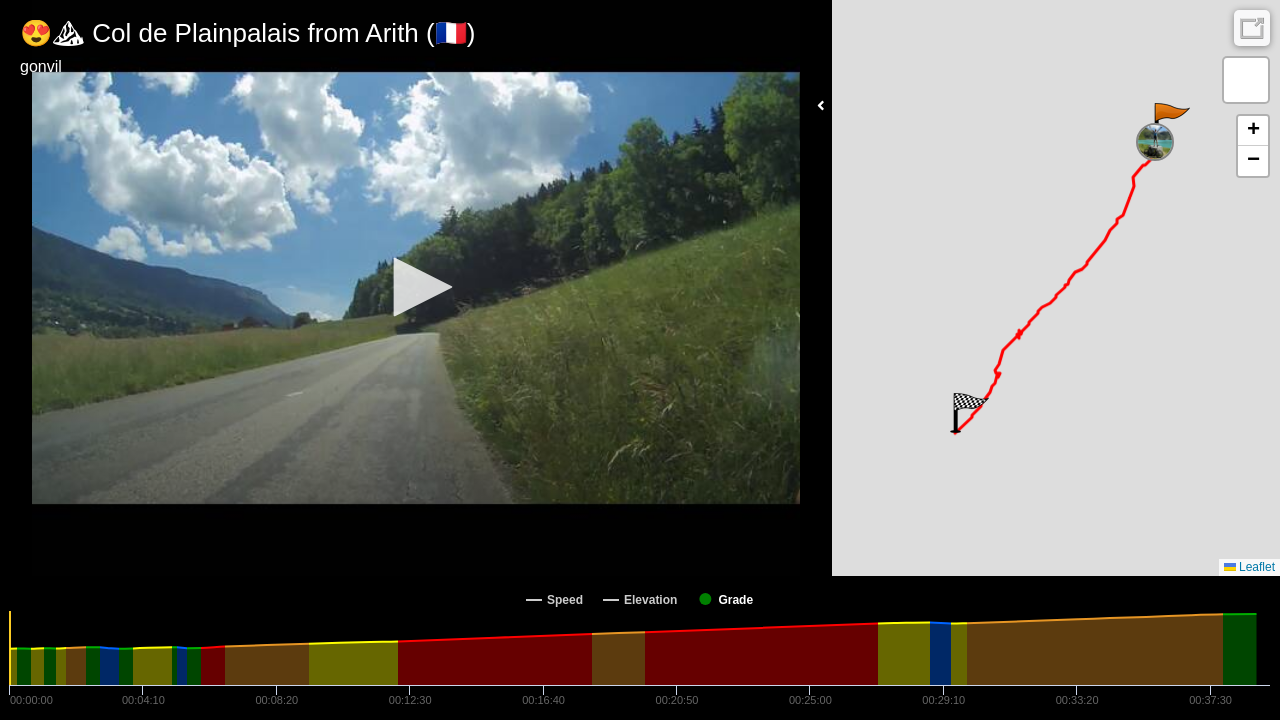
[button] (416, 287)
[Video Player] (416, 288)
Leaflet (1249, 567)
